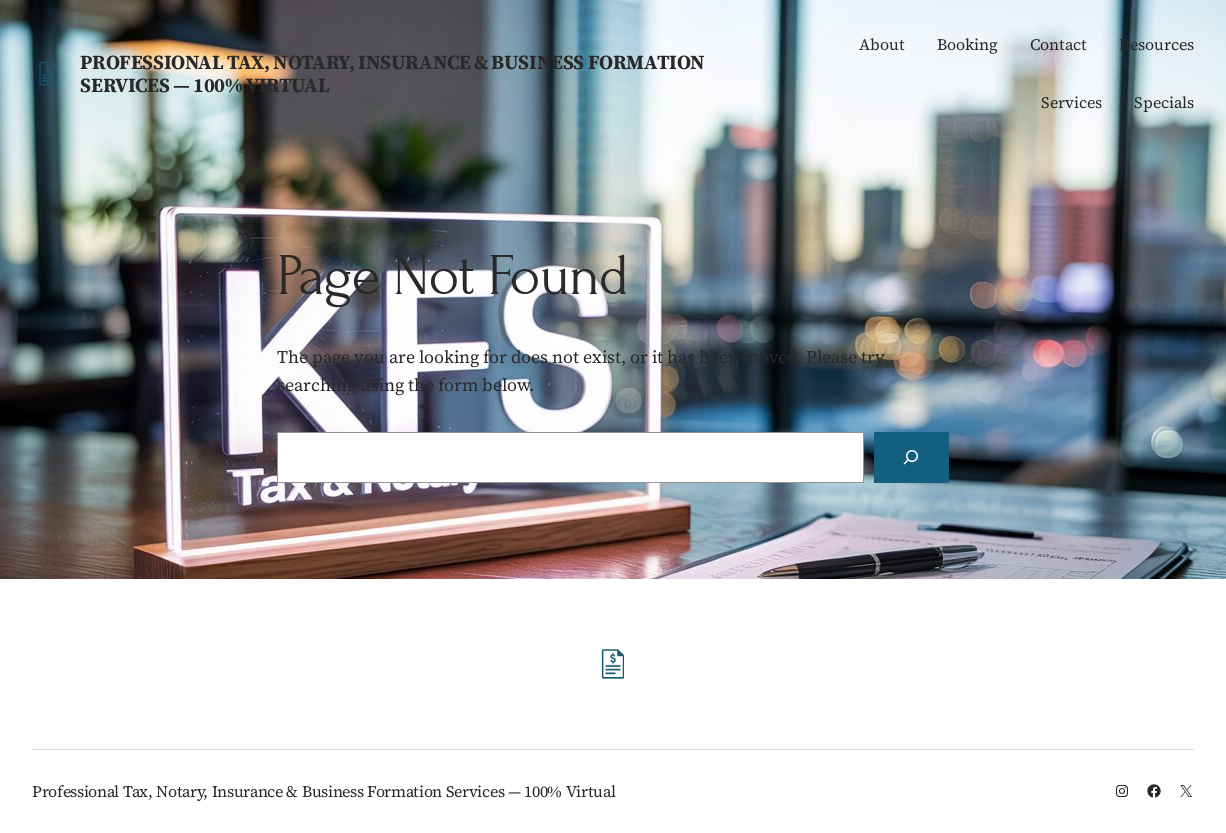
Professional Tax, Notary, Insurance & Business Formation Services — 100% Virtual (392, 73)
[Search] (911, 458)
